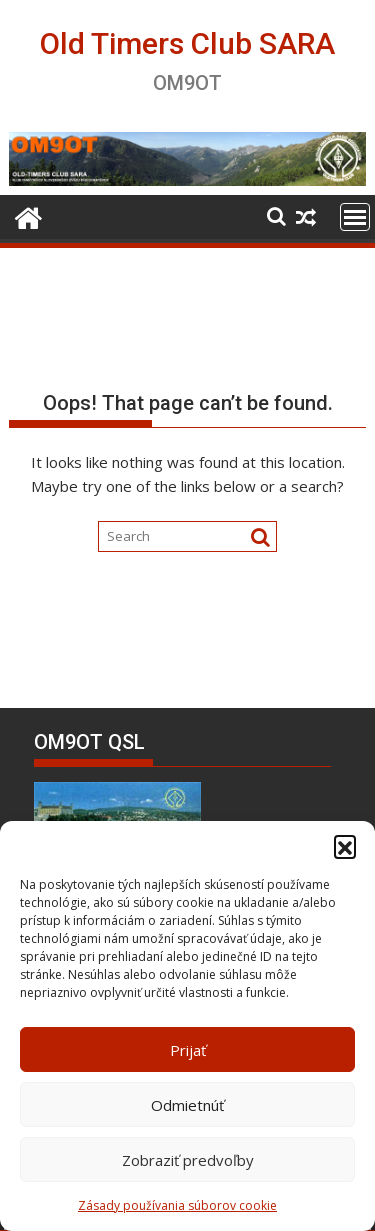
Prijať (188, 1050)
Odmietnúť (187, 1105)
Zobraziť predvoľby (188, 1160)
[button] (345, 846)
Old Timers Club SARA (187, 43)
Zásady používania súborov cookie (177, 1205)
